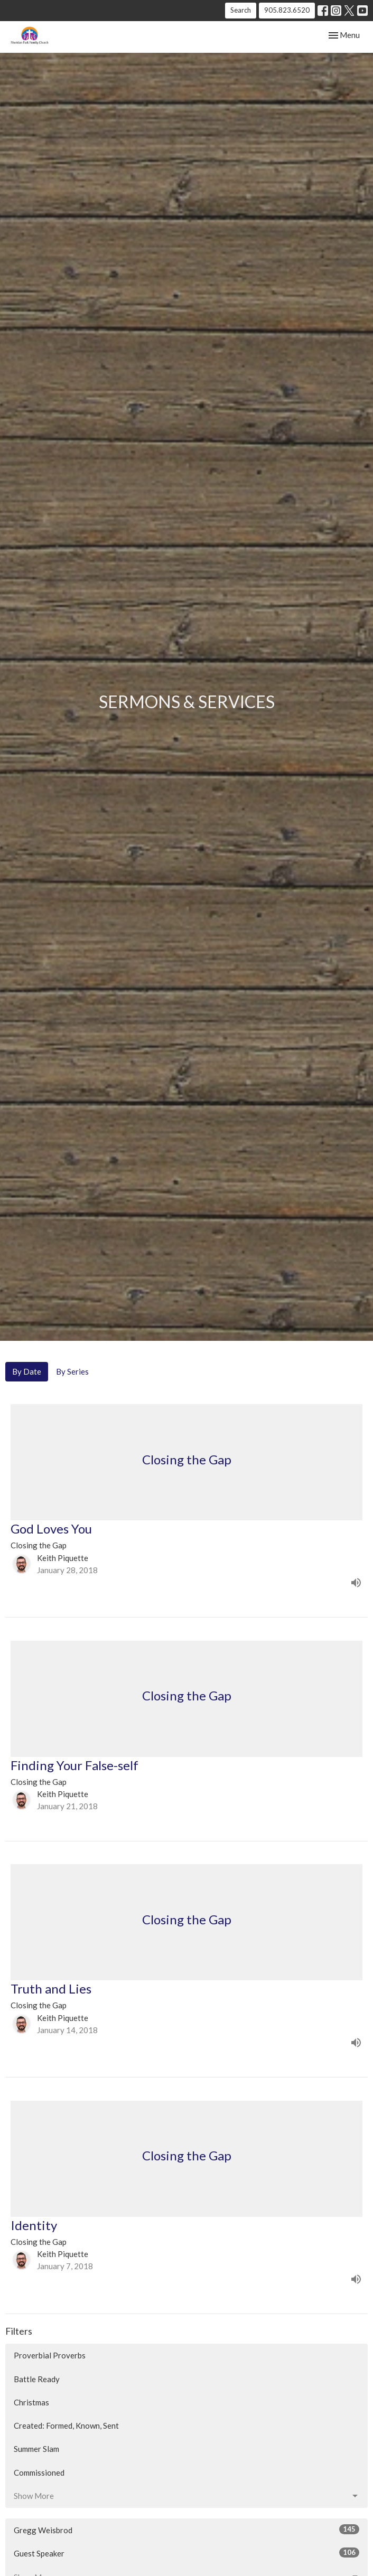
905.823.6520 (287, 10)
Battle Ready (37, 2379)
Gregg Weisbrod (186, 2529)
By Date (26, 1371)
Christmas (31, 2402)
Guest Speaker (186, 2552)
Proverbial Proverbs (50, 2355)
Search (240, 10)
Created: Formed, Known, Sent (66, 2425)
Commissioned (39, 2472)
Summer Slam (36, 2448)
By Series (72, 1371)
